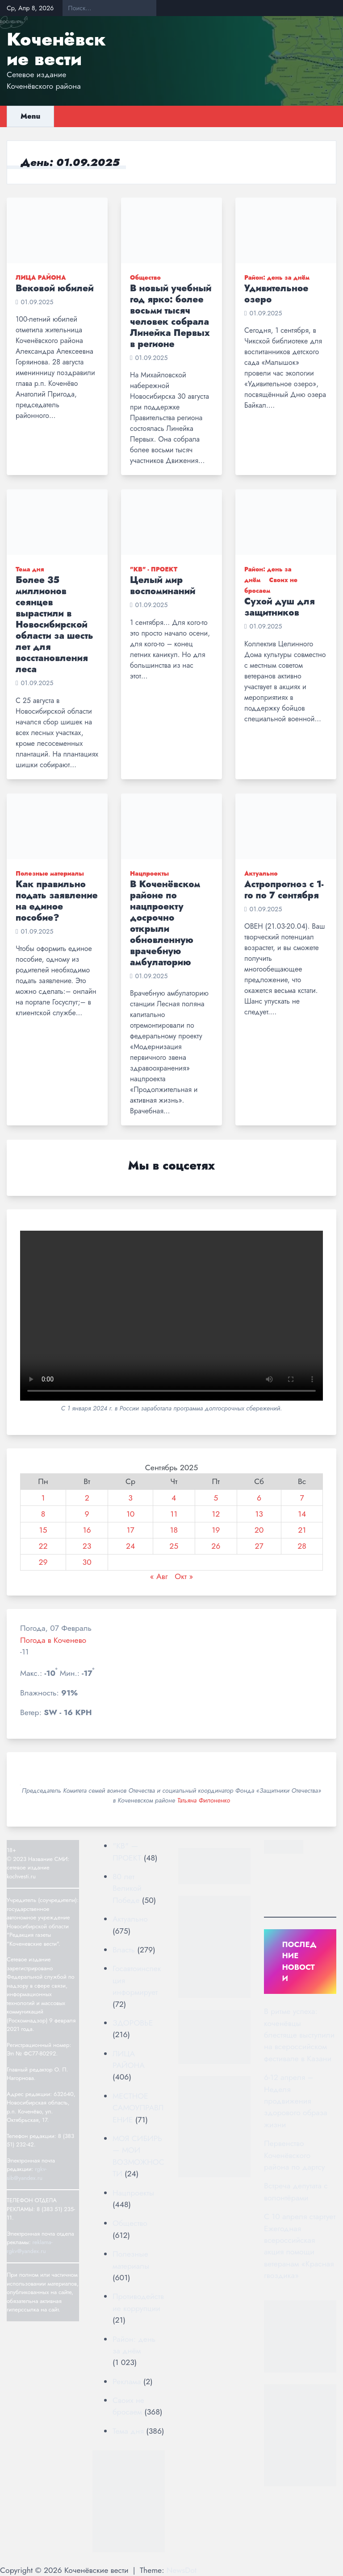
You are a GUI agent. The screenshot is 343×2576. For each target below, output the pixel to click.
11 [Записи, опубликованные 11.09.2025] (173, 1514)
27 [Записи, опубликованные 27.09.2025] (259, 1546)
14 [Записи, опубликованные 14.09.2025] (302, 1514)
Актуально (261, 873)
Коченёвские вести (56, 49)
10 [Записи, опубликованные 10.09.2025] (130, 1514)
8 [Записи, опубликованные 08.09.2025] (43, 1514)
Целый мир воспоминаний (163, 586)
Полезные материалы (50, 873)
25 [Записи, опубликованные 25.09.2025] (173, 1546)
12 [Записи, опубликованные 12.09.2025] (216, 1514)
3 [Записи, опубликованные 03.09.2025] (130, 1498)
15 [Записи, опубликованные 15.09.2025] (43, 1530)
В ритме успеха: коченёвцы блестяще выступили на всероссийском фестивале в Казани (299, 2034)
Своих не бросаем (128, 2406)
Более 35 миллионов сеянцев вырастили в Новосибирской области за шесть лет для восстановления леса (54, 625)
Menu (30, 116)
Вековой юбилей (55, 288)
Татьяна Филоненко (203, 1800)
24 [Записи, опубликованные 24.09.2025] (130, 1546)
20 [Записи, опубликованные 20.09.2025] (259, 1530)
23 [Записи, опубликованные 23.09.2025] (87, 1546)
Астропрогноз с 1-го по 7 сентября (283, 890)
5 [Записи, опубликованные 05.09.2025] (215, 1498)
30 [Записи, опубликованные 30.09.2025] (87, 1562)
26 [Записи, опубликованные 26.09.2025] (215, 1546)
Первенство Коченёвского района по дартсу (294, 2155)
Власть (124, 1950)
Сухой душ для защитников (279, 607)
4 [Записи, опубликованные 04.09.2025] (174, 1498)
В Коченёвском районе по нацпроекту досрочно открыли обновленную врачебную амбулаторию (165, 923)
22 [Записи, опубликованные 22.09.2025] (42, 1546)
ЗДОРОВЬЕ (133, 2023)
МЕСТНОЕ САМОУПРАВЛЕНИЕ (138, 2107)
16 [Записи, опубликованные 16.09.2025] (87, 1530)
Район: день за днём (277, 277)
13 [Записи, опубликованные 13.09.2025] (259, 1514)
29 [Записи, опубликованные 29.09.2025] (42, 1562)
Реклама (127, 2381)
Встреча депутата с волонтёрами (296, 2191)
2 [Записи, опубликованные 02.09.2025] (87, 1498)
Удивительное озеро (276, 294)
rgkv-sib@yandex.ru (26, 2173)
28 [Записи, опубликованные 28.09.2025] (301, 1546)
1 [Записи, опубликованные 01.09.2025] (43, 1498)
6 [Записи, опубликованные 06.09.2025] (259, 1498)
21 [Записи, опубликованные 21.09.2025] (302, 1530)
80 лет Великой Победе (127, 1888)
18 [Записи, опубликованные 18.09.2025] (174, 1530)
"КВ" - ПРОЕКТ (153, 569)
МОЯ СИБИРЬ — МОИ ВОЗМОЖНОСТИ (138, 2156)
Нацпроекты (149, 873)
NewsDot (182, 2570)
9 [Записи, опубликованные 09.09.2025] (87, 1514)
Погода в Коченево (53, 1640)
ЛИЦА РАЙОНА (41, 277)
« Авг (159, 1576)
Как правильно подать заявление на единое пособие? (57, 901)
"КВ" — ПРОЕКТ (127, 1851)
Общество (145, 277)
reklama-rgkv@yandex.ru (30, 2246)
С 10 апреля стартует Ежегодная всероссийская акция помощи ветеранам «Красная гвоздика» (299, 2246)
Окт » (184, 1576)
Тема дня (30, 569)
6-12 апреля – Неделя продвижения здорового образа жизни (295, 2101)
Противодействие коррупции (138, 2302)
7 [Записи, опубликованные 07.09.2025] (302, 1498)
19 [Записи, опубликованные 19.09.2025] (216, 1530)
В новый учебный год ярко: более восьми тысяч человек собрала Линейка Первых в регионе (171, 316)
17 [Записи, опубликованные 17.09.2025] (130, 1530)
